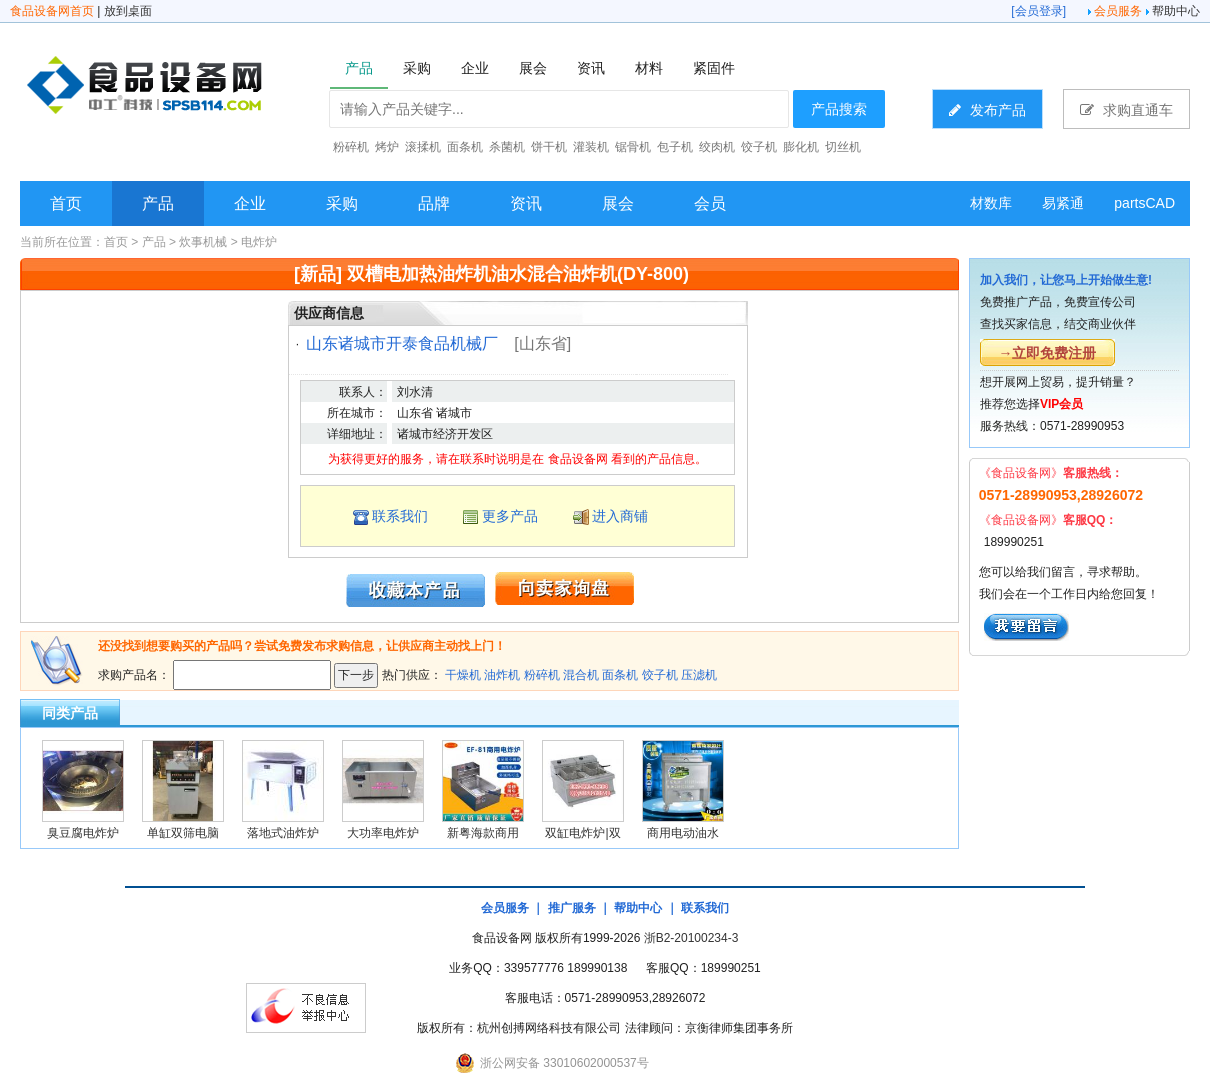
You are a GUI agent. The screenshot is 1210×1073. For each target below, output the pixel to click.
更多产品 (510, 516)
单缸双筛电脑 (183, 833)
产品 (158, 203)
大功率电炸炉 (383, 833)
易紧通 (1063, 203)
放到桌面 (128, 11)
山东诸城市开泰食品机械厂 (402, 343)
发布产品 (987, 109)
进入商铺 (620, 516)
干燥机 (463, 675)
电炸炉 (259, 242)
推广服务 (572, 908)
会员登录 (1039, 11)
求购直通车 (1126, 109)
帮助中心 (1176, 11)
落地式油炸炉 (283, 833)
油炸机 (502, 675)
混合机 (581, 675)
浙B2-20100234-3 (691, 938)
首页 (66, 203)
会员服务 (1118, 11)
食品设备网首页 (52, 11)
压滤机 (699, 675)
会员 (710, 203)
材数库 (991, 203)
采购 (342, 203)
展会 (618, 203)
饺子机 (660, 675)
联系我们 (400, 516)
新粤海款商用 (483, 833)
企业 (250, 203)
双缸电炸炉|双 (582, 833)
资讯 (526, 203)
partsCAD (1144, 203)
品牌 (434, 203)
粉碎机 (542, 675)
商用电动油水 (683, 833)
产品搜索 (839, 109)
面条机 (620, 675)
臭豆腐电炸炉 (83, 833)
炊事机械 (203, 242)
